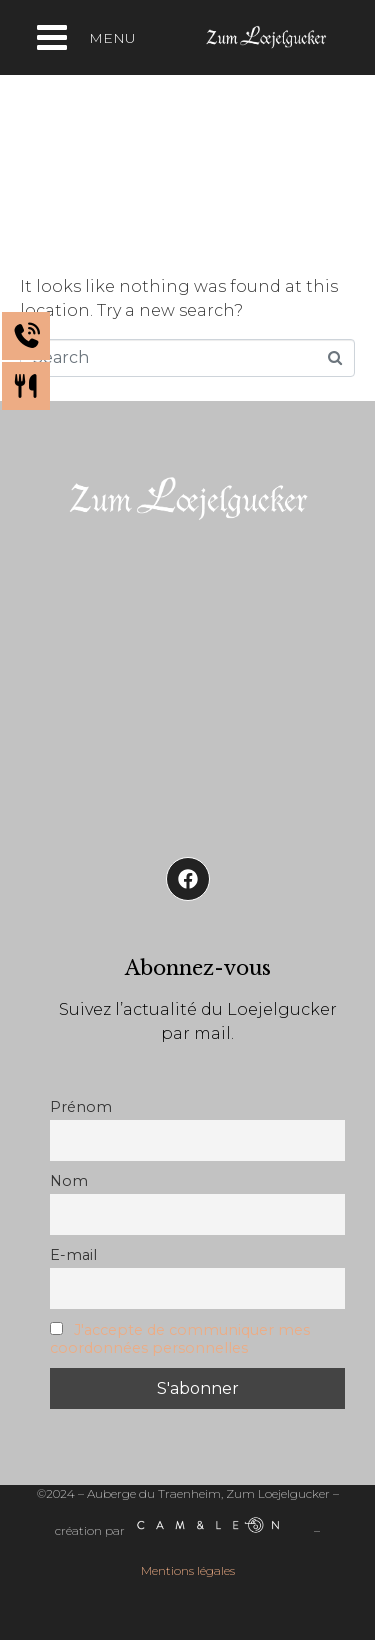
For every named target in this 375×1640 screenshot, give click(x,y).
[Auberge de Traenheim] (187, 682)
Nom (69, 1181)
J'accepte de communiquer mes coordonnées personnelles (180, 1339)
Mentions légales (188, 1570)
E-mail (73, 1255)
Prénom (81, 1107)
